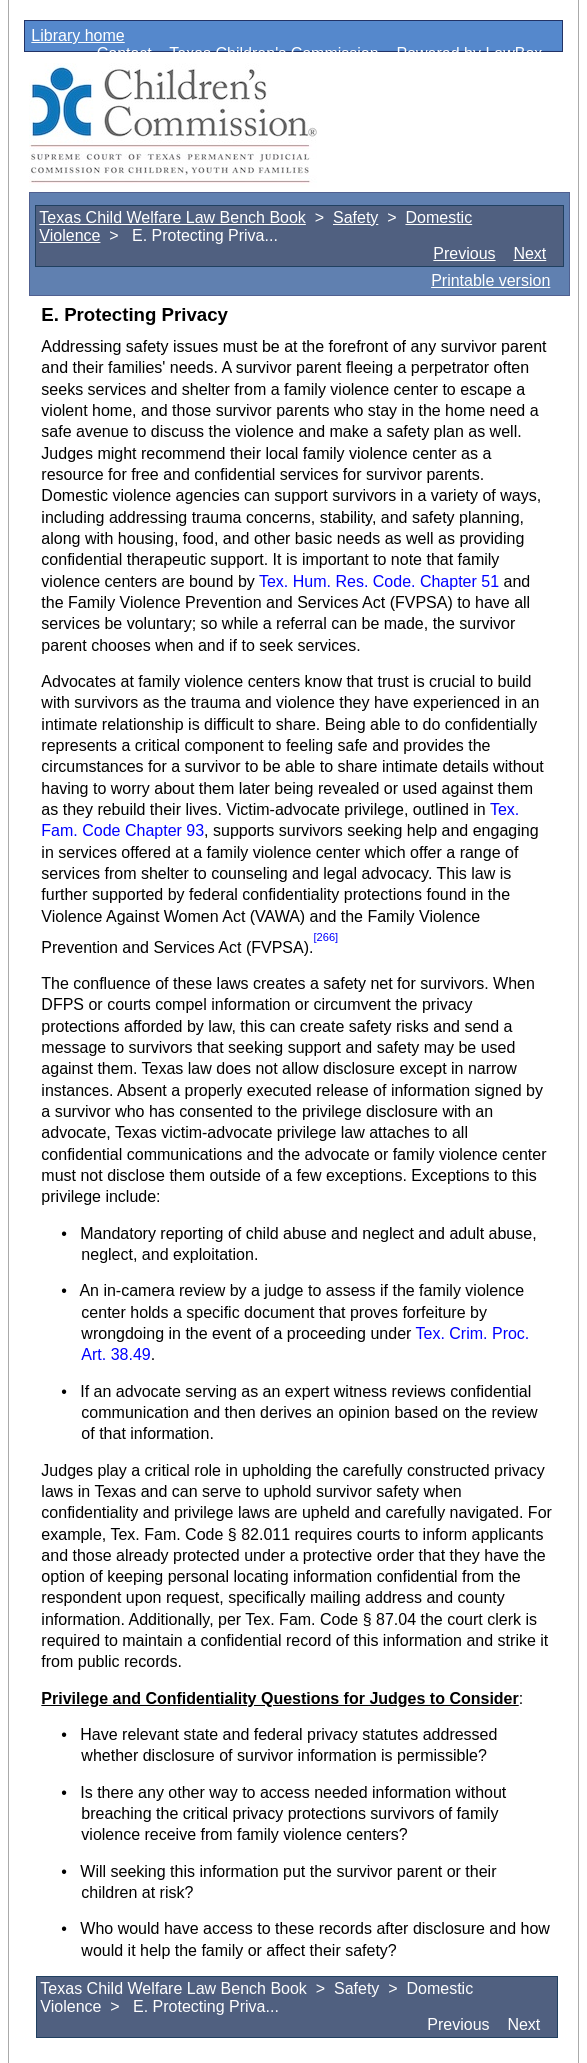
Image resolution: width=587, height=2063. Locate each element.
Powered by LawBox (469, 53)
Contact (124, 53)
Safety (355, 217)
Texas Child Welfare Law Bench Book (172, 217)
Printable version (490, 280)
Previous (464, 253)
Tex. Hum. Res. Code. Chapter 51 (379, 581)
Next (529, 253)
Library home (77, 35)
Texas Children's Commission (273, 53)
